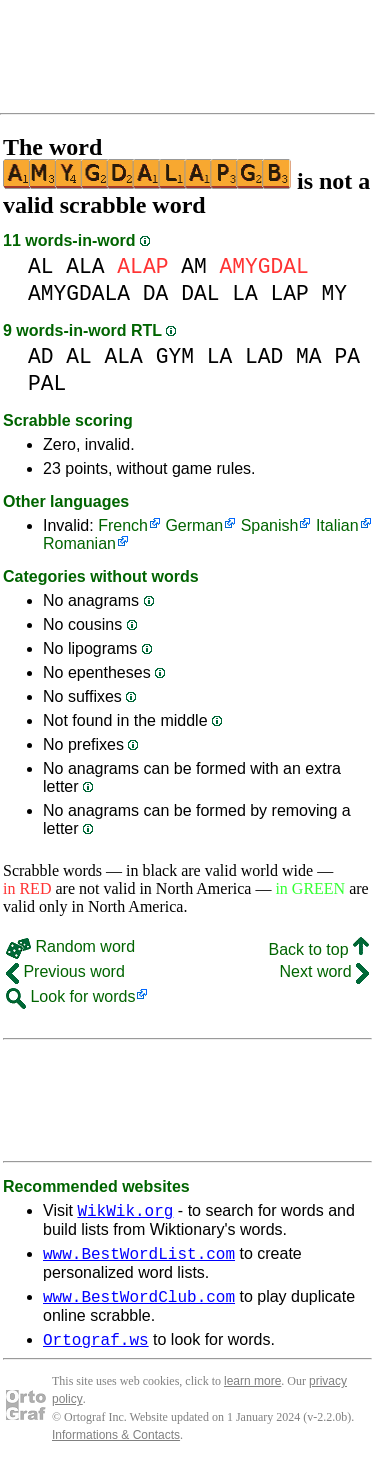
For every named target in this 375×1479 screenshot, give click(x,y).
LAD (264, 356)
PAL (47, 383)
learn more (252, 1393)
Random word (70, 946)
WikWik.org (125, 1213)
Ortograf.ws (96, 1351)
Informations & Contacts (116, 1447)
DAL (200, 293)
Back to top (319, 949)
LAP (289, 293)
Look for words (70, 996)
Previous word (65, 971)
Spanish (270, 525)
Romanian (79, 543)
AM (194, 266)
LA (245, 293)
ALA (85, 266)
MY (335, 293)
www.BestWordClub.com (139, 1305)
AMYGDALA (79, 293)
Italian (337, 525)
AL (41, 266)
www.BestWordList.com (139, 1259)
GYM (175, 356)
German (194, 525)
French (123, 525)
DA (156, 293)
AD (41, 356)
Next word (324, 971)
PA (347, 356)
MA (309, 356)
